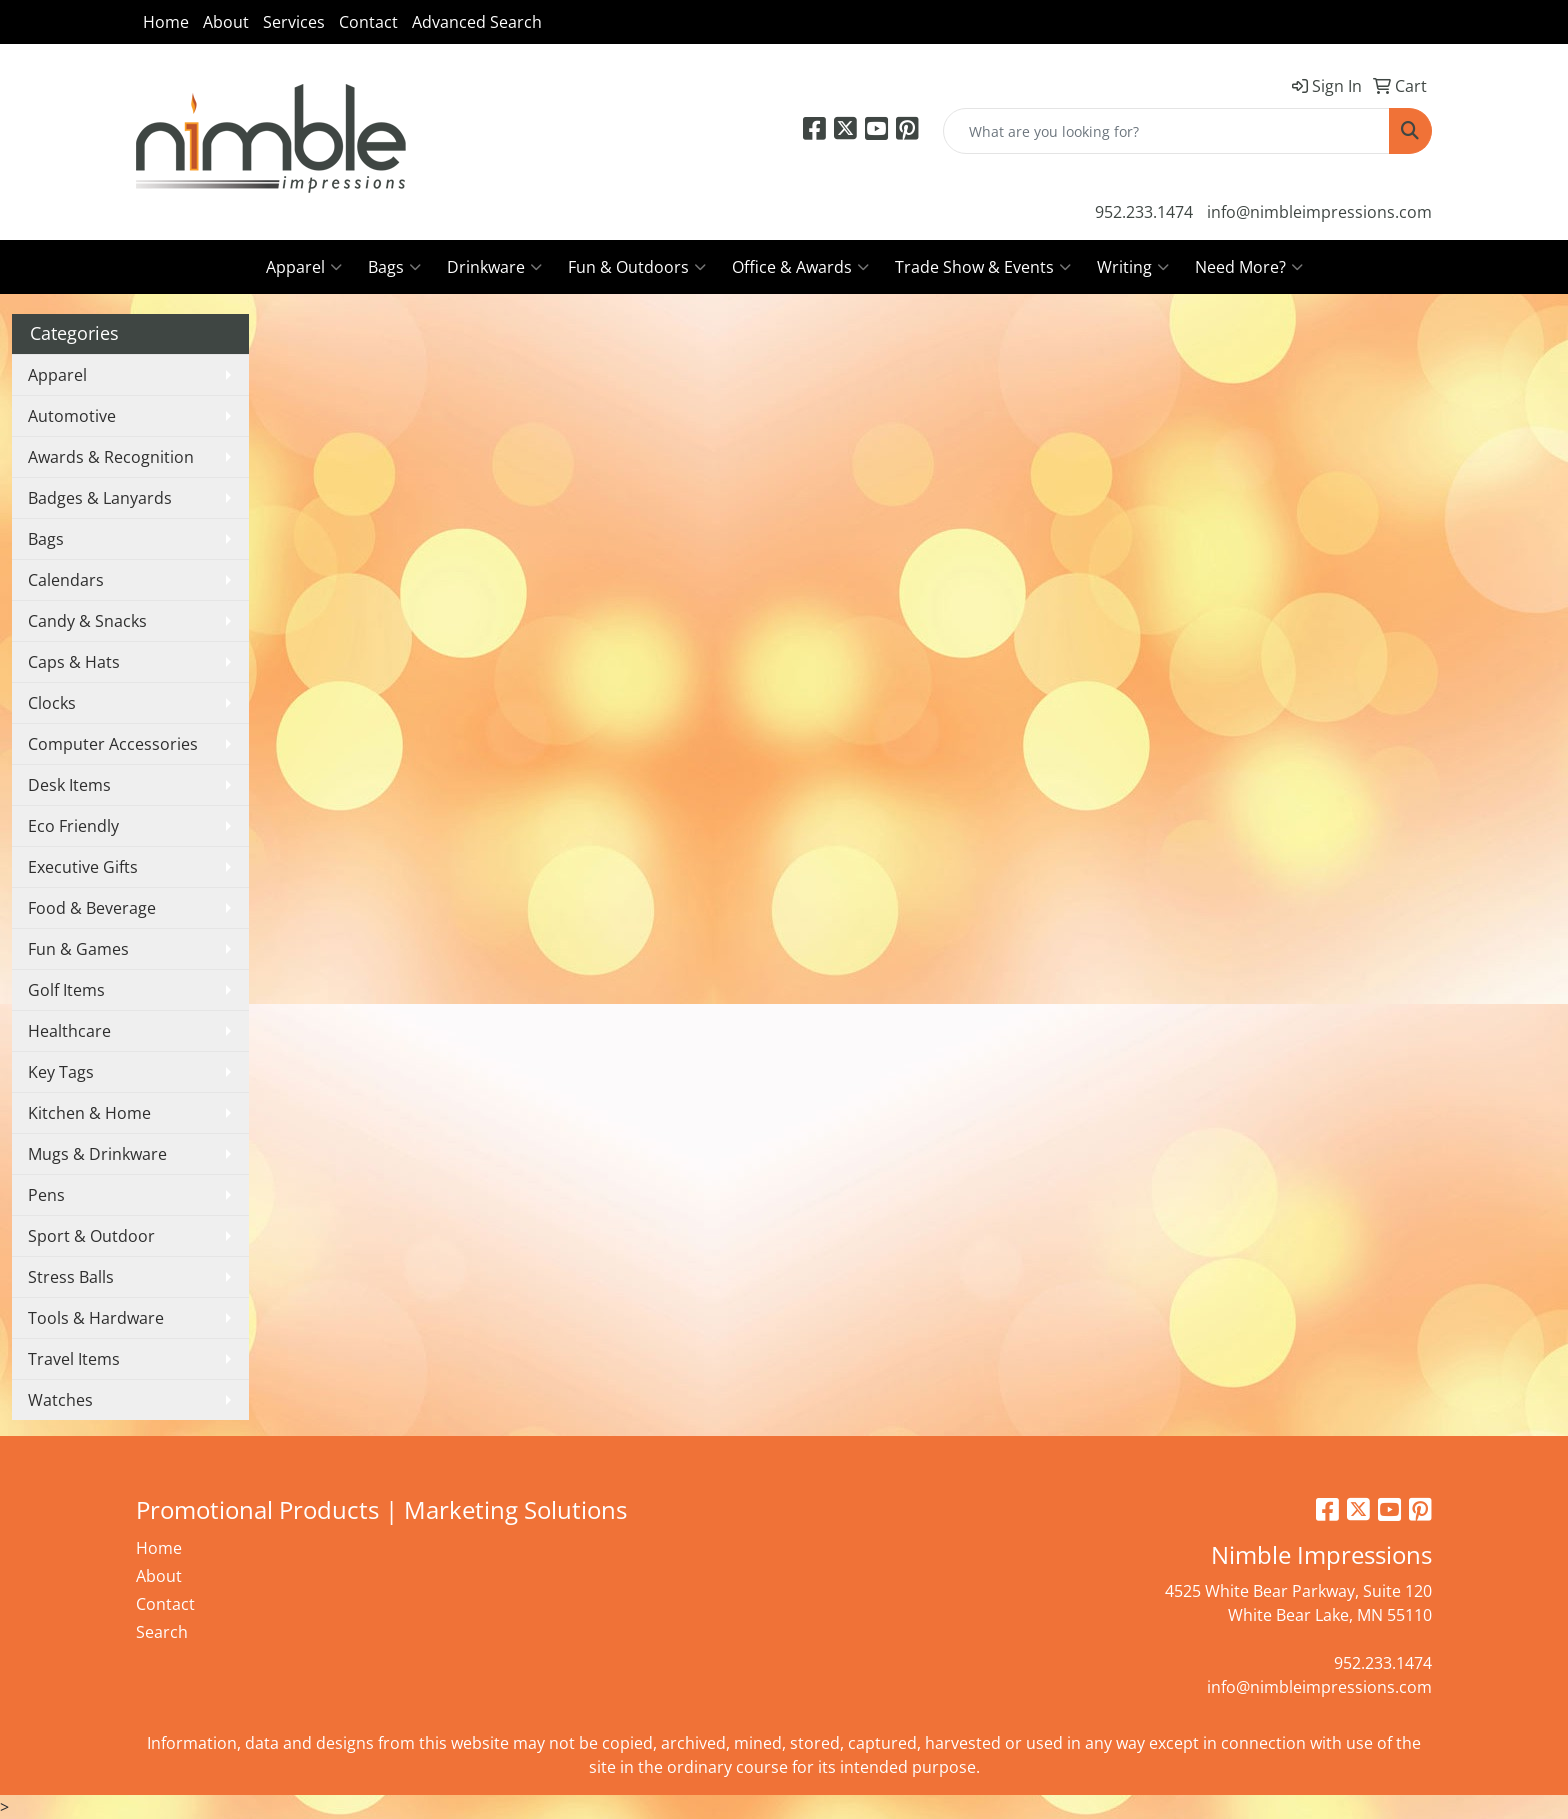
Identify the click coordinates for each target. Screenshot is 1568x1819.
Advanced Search (477, 22)
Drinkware (494, 267)
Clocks (52, 703)
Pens (46, 1195)
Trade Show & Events (983, 267)
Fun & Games (78, 949)
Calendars (66, 580)
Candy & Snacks (87, 621)
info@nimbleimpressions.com (1319, 212)
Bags (394, 267)
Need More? (1249, 267)
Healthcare (69, 1031)
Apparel (304, 267)
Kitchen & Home (89, 1113)
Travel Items (74, 1359)
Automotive (72, 416)
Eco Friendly (73, 826)
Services (294, 22)
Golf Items (66, 990)
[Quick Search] (1166, 131)
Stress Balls (71, 1277)
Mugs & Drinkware (97, 1154)
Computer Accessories (113, 744)
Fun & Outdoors (637, 267)
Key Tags (61, 1072)
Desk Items (69, 785)
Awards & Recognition (111, 457)
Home (166, 22)
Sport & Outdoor (91, 1236)
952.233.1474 (1144, 212)
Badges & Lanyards (100, 498)
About (226, 22)
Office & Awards (800, 267)
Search (162, 1632)
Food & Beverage (92, 908)
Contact (368, 22)
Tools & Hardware (96, 1318)
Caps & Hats (74, 662)
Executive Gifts (83, 867)
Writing (1133, 267)
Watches (60, 1400)
